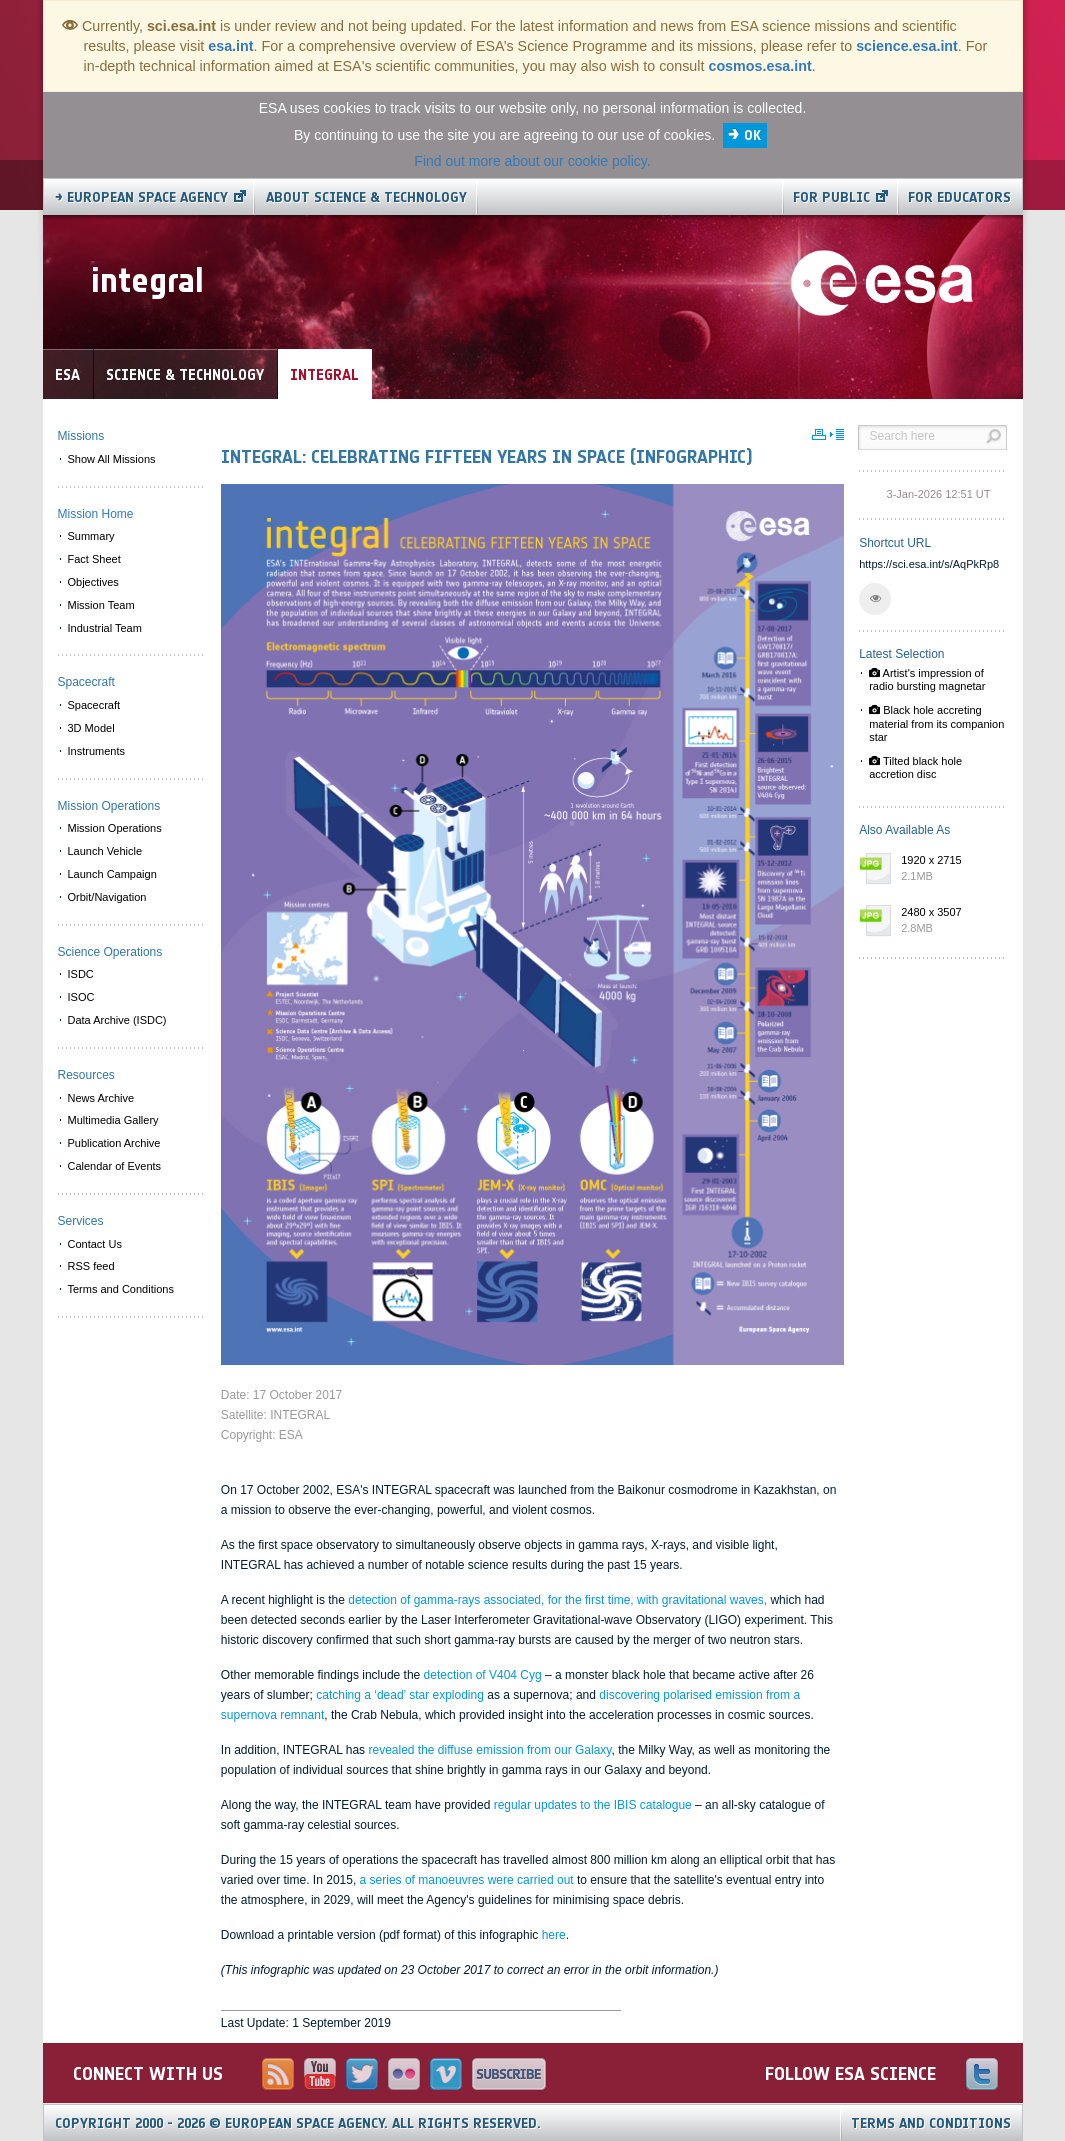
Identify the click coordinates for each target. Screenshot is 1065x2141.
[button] (875, 599)
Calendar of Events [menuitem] (115, 1166)
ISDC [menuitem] (81, 974)
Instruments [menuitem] (96, 751)
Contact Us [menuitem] (95, 1244)
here (554, 1935)
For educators (959, 197)
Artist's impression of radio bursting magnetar (927, 679)
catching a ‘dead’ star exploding (400, 1695)
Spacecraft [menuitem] (94, 705)
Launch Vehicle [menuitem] (105, 851)
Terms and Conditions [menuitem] (121, 1289)
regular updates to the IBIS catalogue (593, 1805)
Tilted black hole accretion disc (915, 767)
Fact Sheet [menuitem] (94, 559)
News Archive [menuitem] (101, 1098)
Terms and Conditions (931, 2123)
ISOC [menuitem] (81, 997)
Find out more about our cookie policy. (532, 161)
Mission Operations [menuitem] (115, 828)
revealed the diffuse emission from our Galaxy (489, 1750)
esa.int (230, 46)
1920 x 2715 (949, 869)
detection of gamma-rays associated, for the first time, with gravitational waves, (559, 1600)
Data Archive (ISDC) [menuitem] (117, 1020)
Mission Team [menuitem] (101, 605)
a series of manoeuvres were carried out (468, 1880)
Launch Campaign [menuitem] (112, 874)
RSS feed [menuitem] (91, 1266)
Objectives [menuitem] (93, 582)
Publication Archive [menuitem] (114, 1143)
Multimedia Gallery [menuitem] (113, 1120)
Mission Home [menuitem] (96, 514)
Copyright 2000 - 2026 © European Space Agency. (298, 2123)
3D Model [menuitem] (91, 728)
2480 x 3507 (949, 921)
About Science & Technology (366, 197)
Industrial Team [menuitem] (105, 628)
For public (831, 197)
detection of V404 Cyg (483, 1675)
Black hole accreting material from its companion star (936, 723)
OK (752, 135)
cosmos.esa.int (759, 66)
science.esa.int (907, 46)
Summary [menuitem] (91, 536)
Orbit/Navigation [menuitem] (107, 897)
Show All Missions (112, 459)
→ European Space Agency (141, 197)
